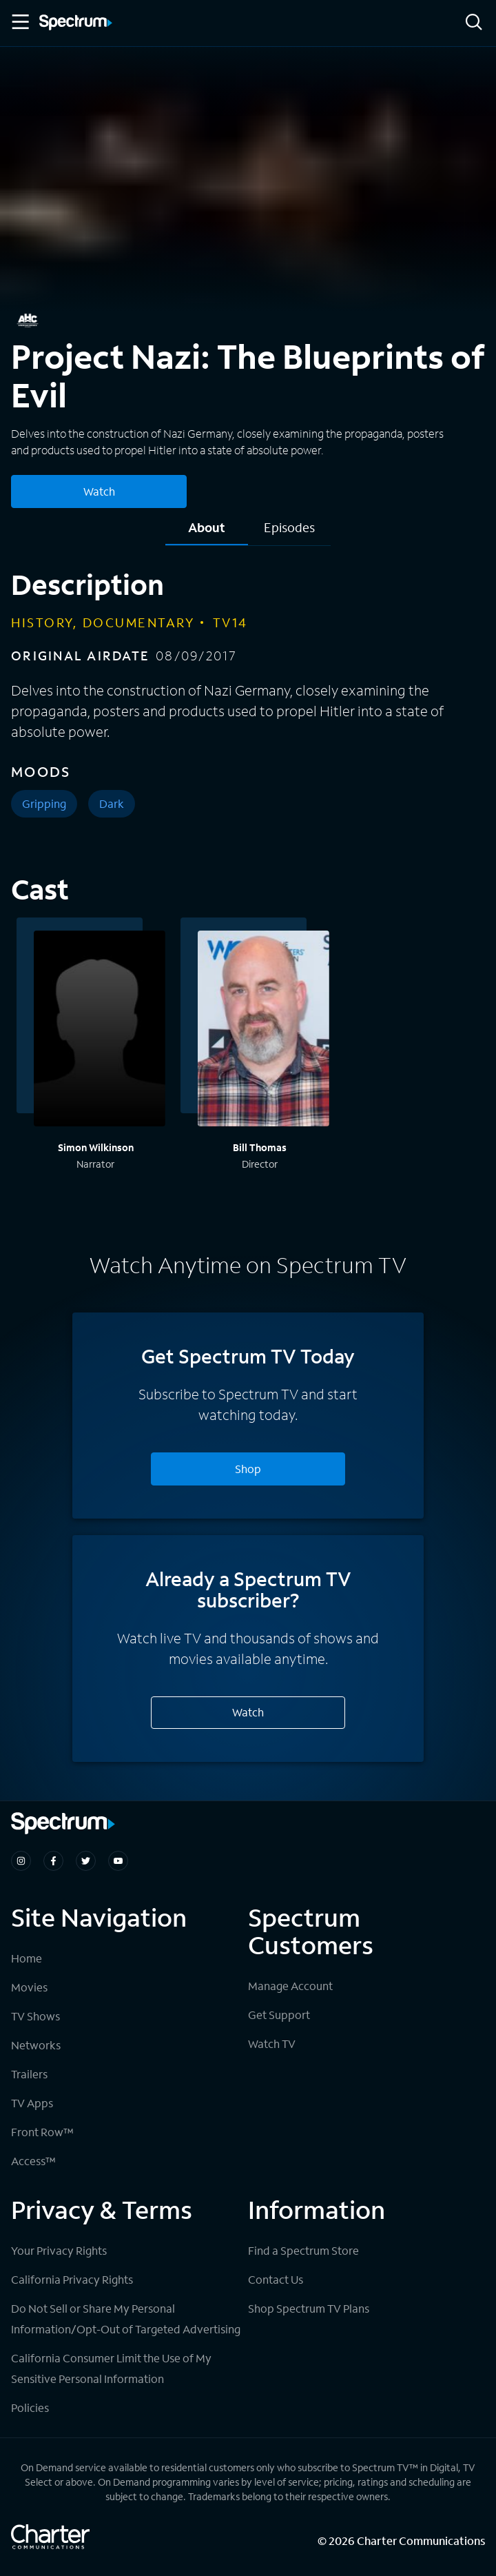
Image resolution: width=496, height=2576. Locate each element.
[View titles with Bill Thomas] (263, 1030)
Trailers (29, 2074)
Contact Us (275, 2279)
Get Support (279, 2014)
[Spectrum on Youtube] (118, 1861)
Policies (30, 2407)
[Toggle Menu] (19, 22)
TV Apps (32, 2103)
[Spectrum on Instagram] (21, 1861)
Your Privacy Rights (59, 2250)
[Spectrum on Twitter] (86, 1861)
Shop (248, 1468)
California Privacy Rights (72, 2279)
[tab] (206, 532)
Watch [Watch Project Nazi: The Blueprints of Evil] (99, 491)
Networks (36, 2045)
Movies (29, 1987)
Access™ (33, 2160)
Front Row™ (42, 2131)
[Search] (474, 23)
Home (26, 1958)
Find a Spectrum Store (303, 2250)
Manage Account (290, 1985)
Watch (248, 1712)
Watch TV (272, 2043)
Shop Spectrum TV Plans (308, 2308)
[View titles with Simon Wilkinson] (99, 1030)
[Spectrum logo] (76, 23)
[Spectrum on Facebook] (53, 1861)
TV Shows (35, 2016)
